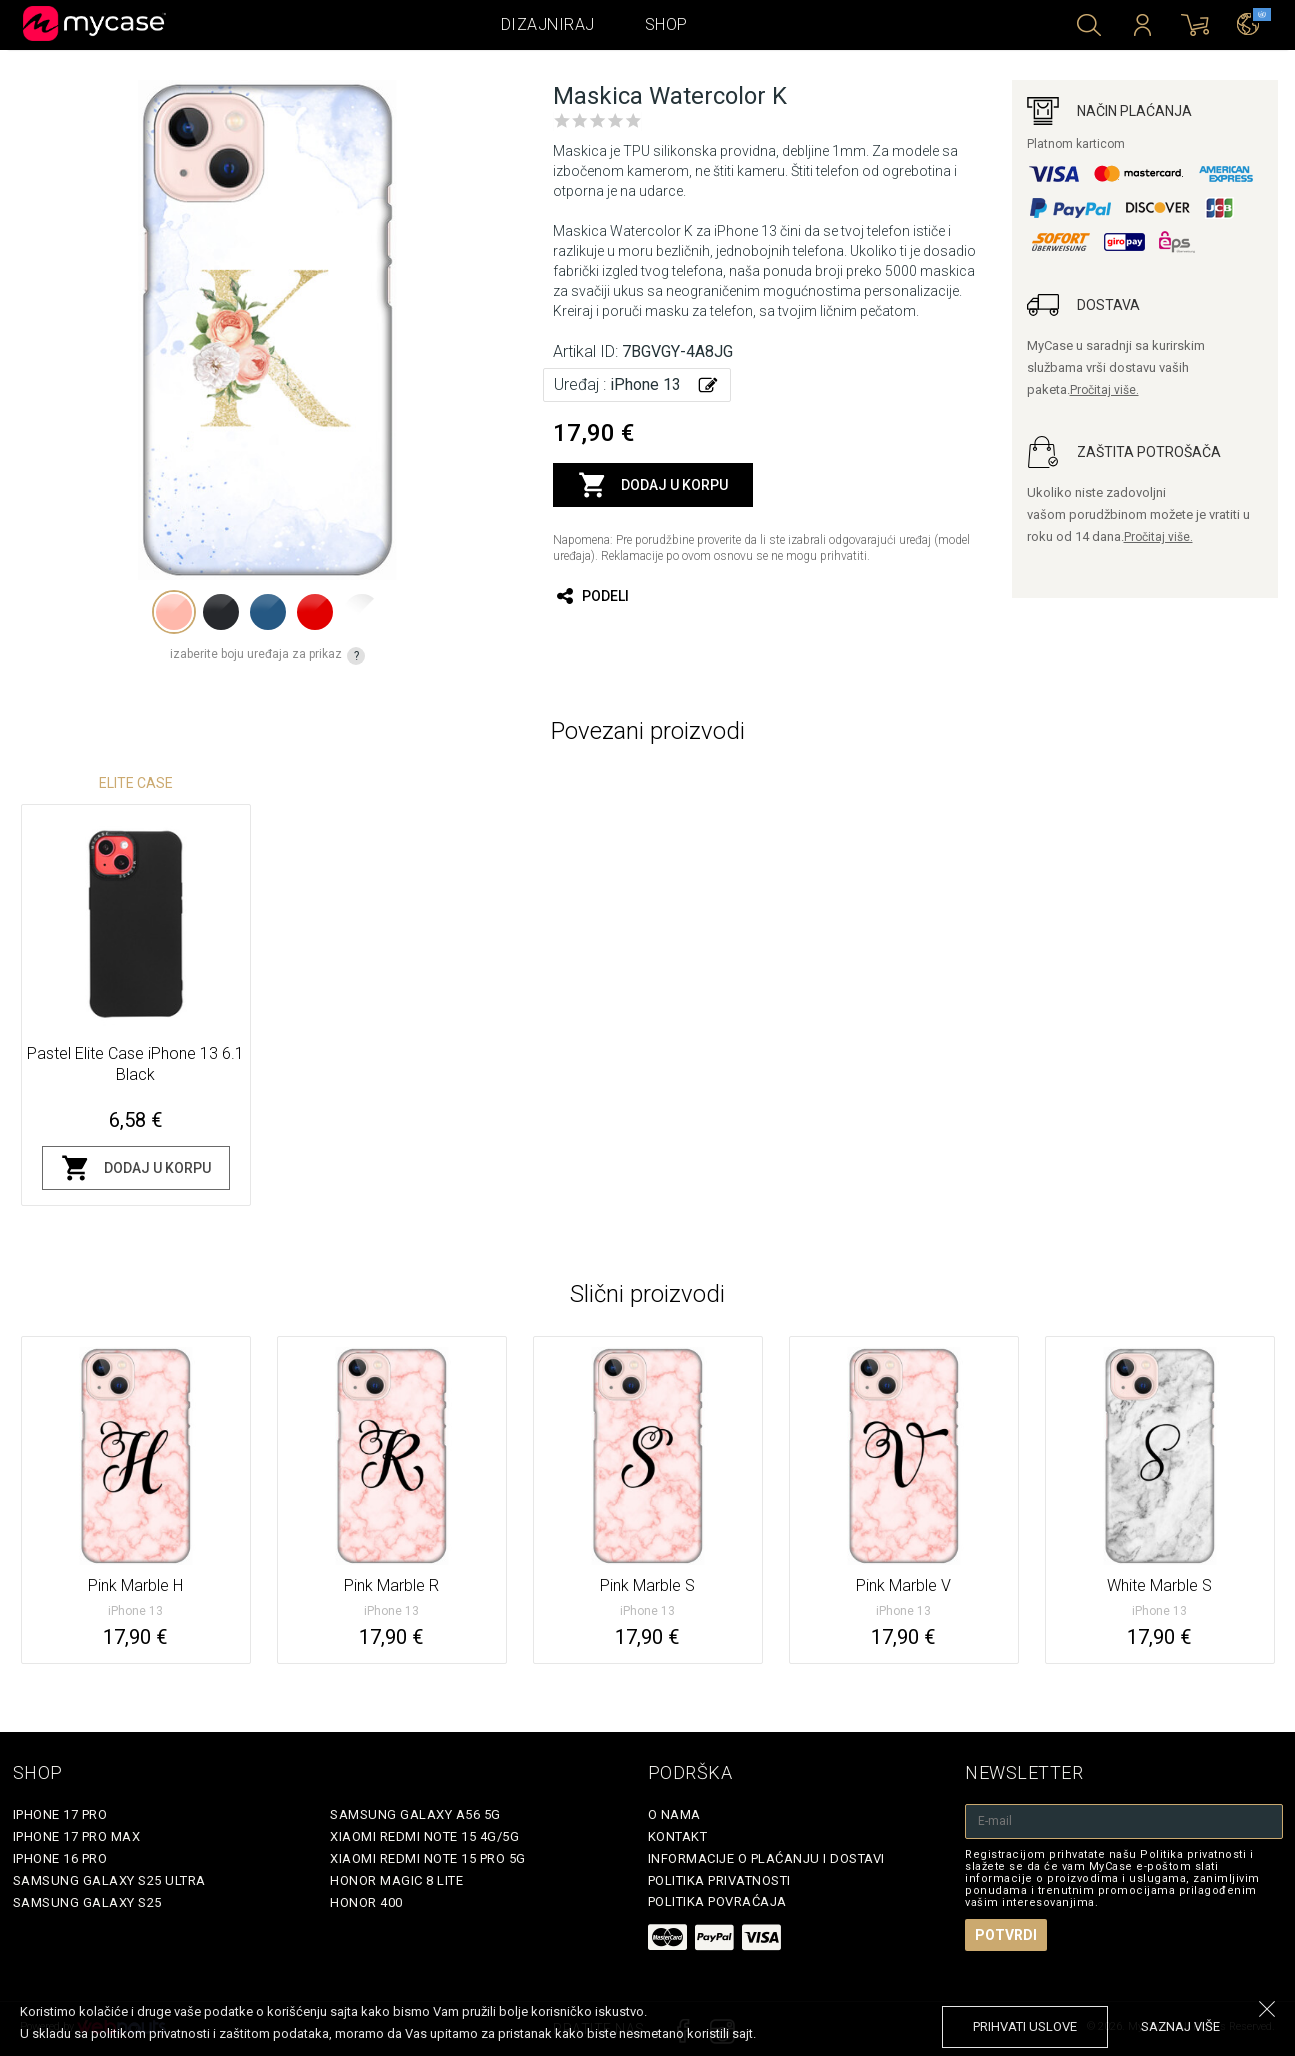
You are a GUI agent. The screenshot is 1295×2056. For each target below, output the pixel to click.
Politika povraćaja (717, 1901)
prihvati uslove (1025, 2026)
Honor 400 (366, 1902)
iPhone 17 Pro (60, 1814)
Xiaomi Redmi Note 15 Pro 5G (428, 1858)
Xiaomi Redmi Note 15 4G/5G (424, 1836)
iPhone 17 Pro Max (77, 1836)
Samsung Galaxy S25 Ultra (109, 1880)
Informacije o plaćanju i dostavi (766, 1858)
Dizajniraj (548, 24)
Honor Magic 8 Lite (396, 1880)
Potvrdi (1006, 1935)
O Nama (674, 1814)
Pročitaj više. (1104, 390)
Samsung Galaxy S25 (87, 1902)
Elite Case (136, 783)
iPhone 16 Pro (60, 1858)
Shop (666, 24)
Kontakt (678, 1836)
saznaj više (1180, 2026)
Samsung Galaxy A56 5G (415, 1814)
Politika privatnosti (719, 1880)
